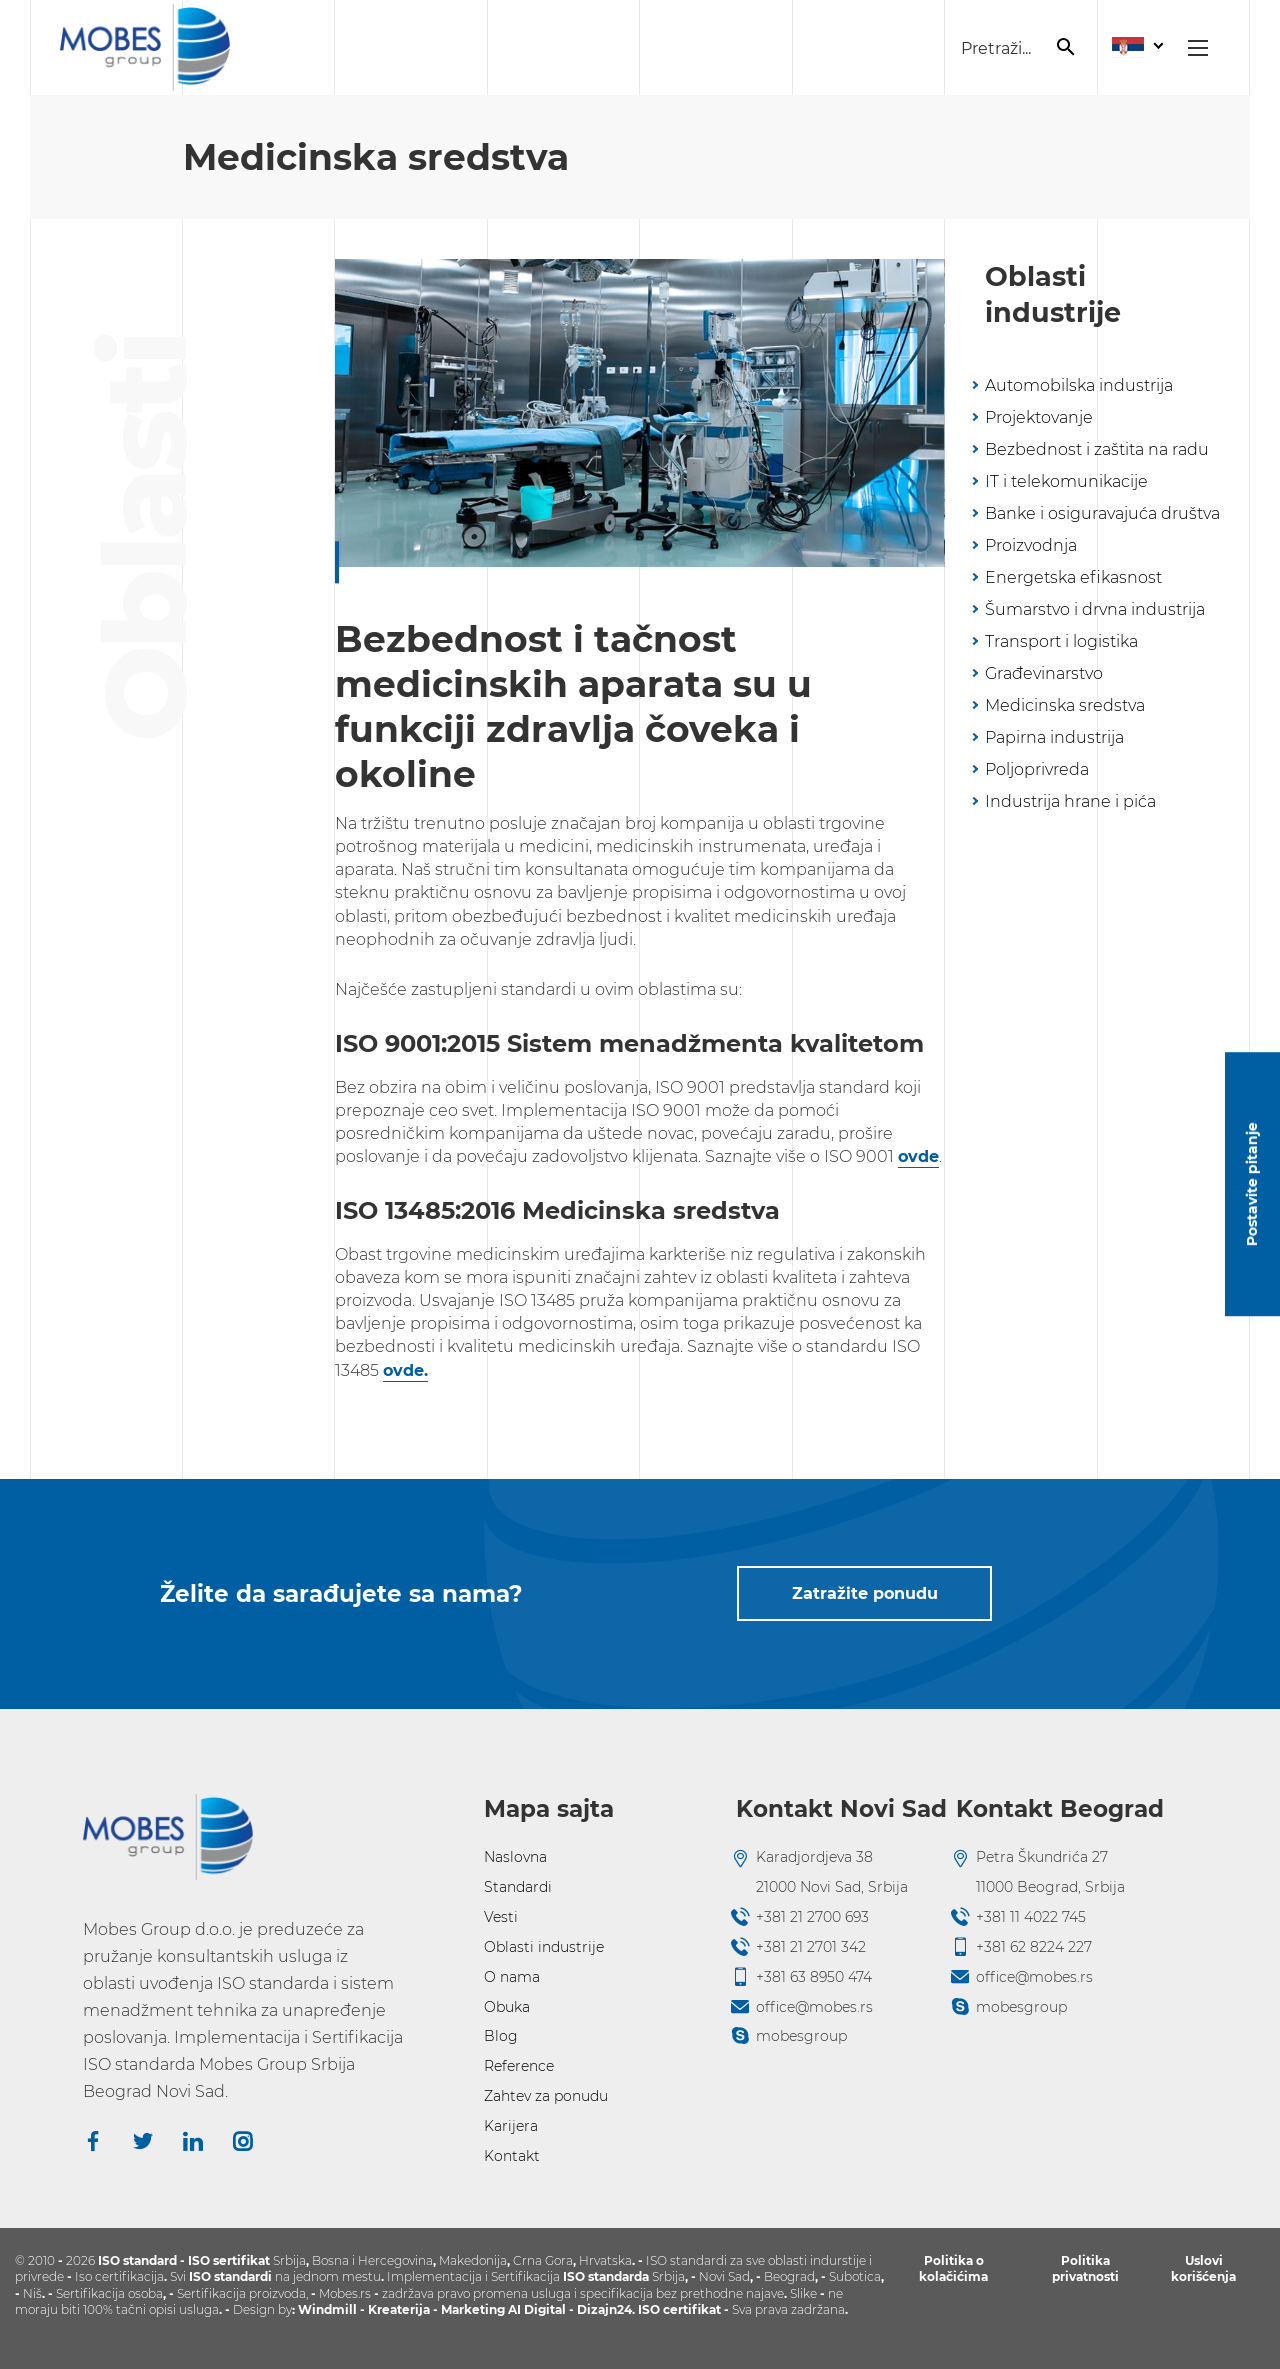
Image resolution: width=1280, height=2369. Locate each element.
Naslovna (515, 1857)
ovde (918, 1156)
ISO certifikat (679, 2309)
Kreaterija (399, 2309)
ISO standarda (606, 2276)
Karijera (511, 2126)
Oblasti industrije (544, 1947)
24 (624, 2309)
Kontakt (512, 2156)
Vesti (501, 1917)
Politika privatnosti (1085, 2269)
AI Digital (537, 2309)
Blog (501, 2036)
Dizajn (597, 2309)
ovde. (405, 1370)
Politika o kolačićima (953, 2269)
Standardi (518, 1887)
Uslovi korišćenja (1203, 2269)
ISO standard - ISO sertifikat (184, 2260)
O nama (512, 1977)
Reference (519, 2066)
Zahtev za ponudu (546, 2096)
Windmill (327, 2309)
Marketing (474, 2309)
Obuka (507, 2007)
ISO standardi (230, 2276)
